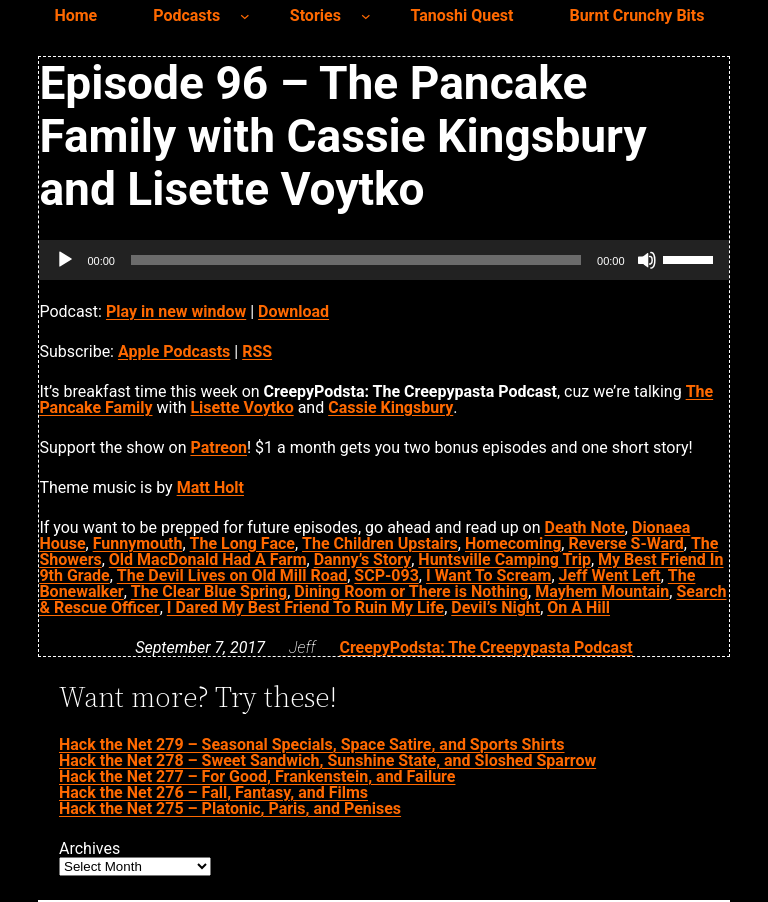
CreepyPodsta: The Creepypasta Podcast (485, 647)
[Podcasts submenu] (245, 16)
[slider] (356, 260)
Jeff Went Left (610, 575)
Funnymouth (138, 543)
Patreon (218, 447)
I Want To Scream (488, 575)
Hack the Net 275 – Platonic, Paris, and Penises (230, 808)
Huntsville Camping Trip (504, 559)
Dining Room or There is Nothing (411, 591)
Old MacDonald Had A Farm (208, 559)
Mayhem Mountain (602, 591)
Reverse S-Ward (625, 543)
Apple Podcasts (174, 351)
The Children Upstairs (380, 543)
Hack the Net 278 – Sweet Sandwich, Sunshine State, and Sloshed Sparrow (327, 760)
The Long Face (242, 543)
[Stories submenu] (366, 16)
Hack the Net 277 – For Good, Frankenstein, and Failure (257, 776)
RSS (257, 351)
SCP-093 (386, 575)
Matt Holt (210, 487)
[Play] (65, 260)
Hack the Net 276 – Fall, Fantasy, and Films (213, 792)
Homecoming (513, 543)
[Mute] (647, 260)
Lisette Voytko (241, 407)
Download (293, 311)
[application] (383, 260)
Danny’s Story (363, 559)
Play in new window (176, 311)
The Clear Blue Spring (209, 591)
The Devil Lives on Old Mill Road (232, 575)
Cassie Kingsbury (390, 407)
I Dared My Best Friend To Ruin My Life (305, 607)
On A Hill (578, 607)
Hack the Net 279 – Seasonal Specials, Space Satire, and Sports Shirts (312, 744)
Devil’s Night (495, 607)
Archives (89, 849)
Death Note (585, 527)
